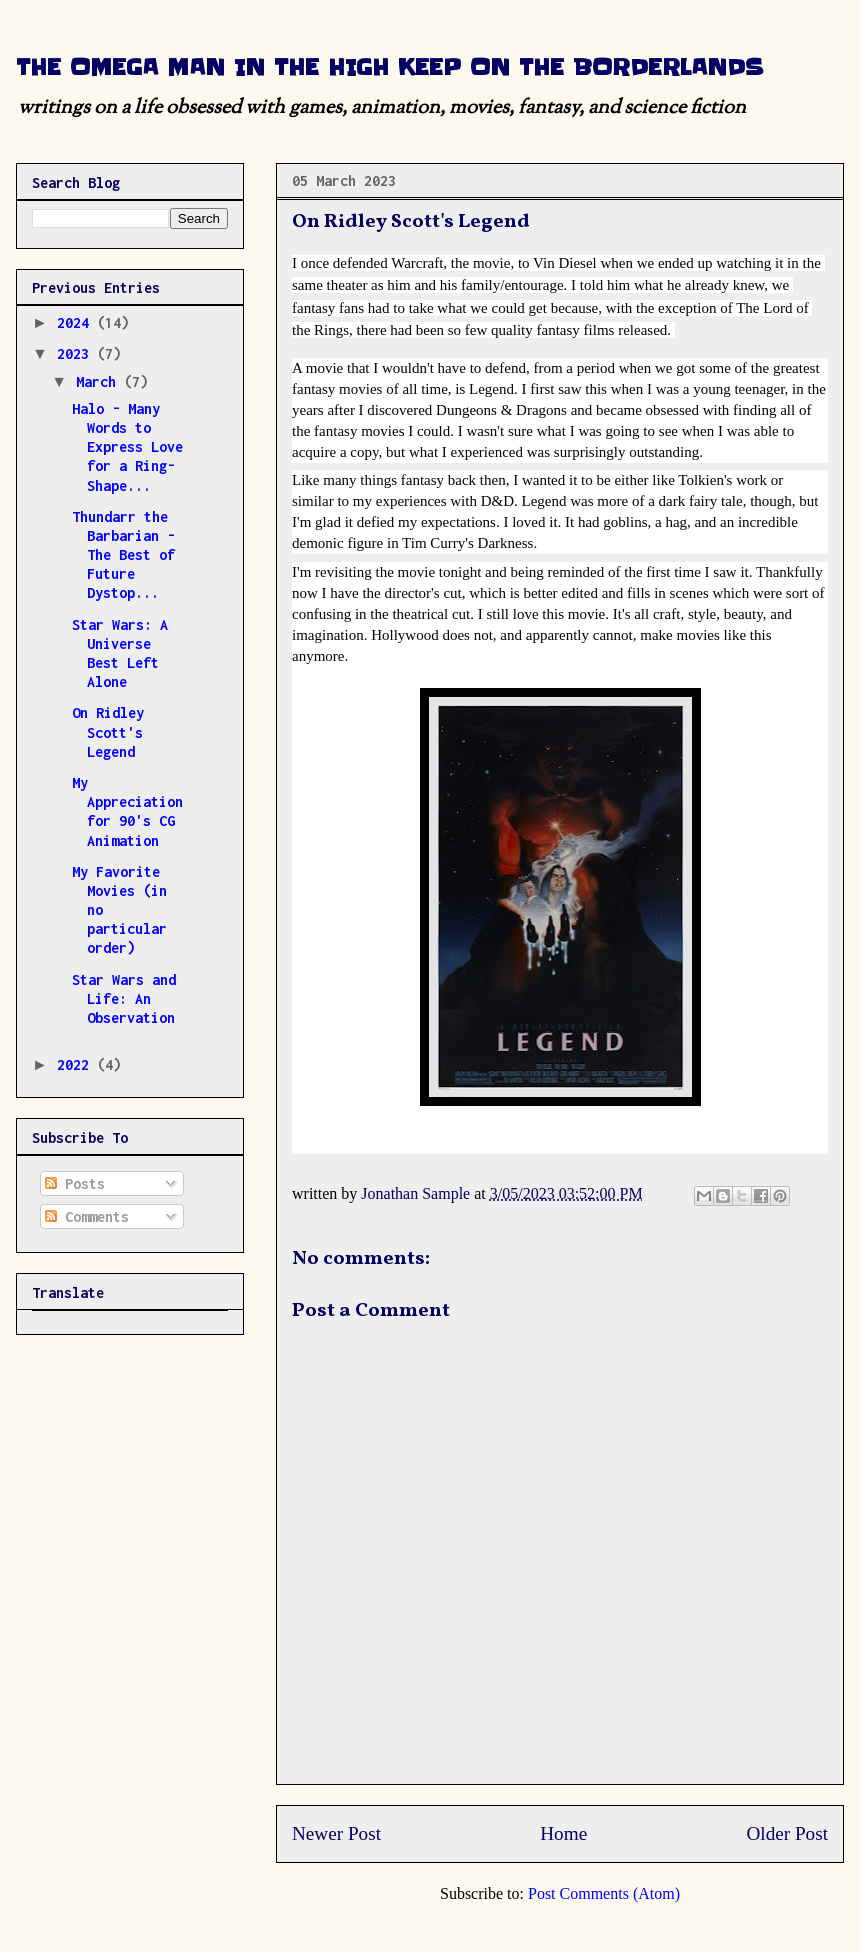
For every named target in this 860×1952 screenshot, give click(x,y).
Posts (75, 1183)
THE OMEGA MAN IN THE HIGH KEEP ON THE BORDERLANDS (389, 67)
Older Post (787, 1833)
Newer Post (336, 1833)
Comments (87, 1216)
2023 (77, 353)
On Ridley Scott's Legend (108, 731)
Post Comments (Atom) (604, 1893)
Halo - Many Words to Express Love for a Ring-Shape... (127, 447)
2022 (77, 1064)
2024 (77, 322)
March (100, 381)
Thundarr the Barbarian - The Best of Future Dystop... (123, 555)
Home (563, 1833)
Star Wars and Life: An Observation (124, 998)
